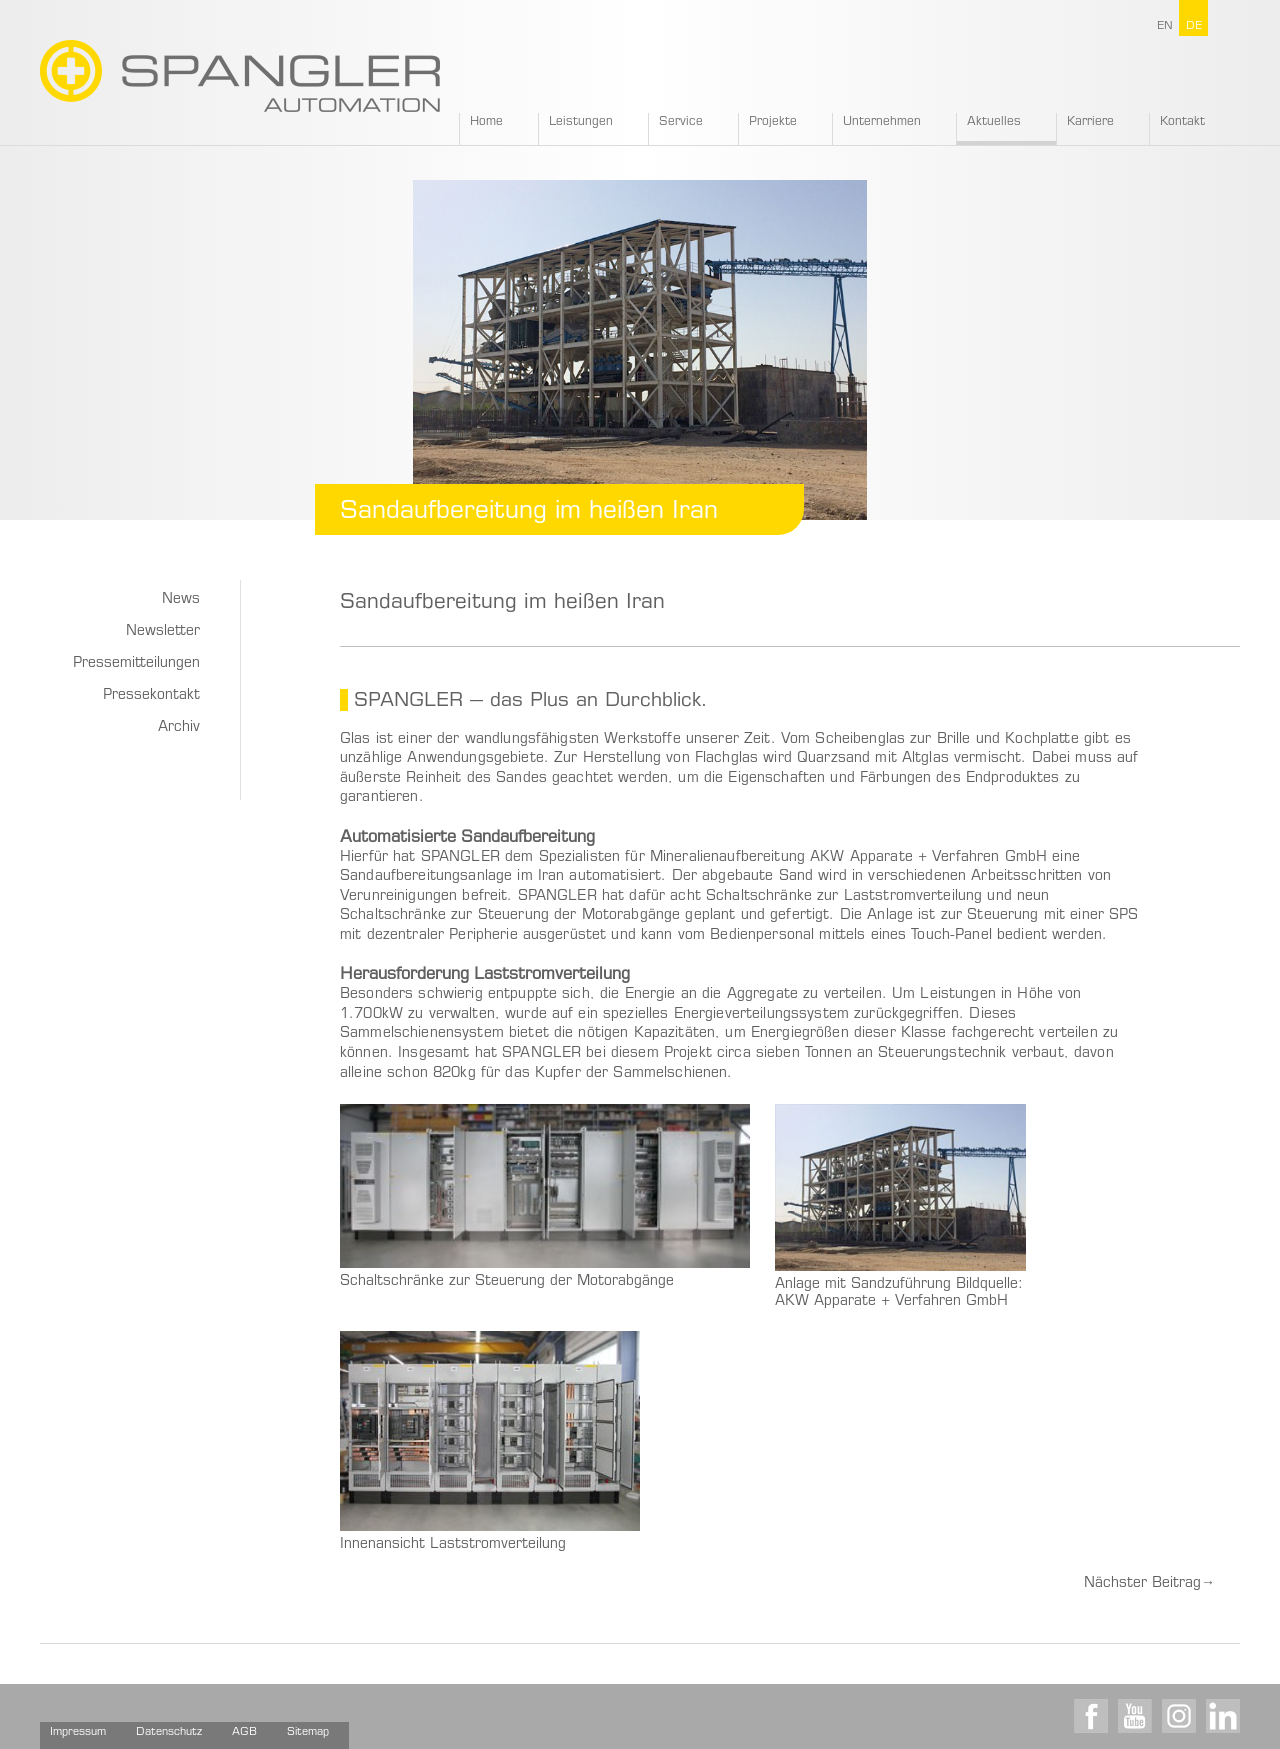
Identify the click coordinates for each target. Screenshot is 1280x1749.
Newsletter (163, 632)
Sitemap (308, 1732)
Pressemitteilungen (136, 664)
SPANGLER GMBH (240, 76)
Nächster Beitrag (1149, 1584)
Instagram (1179, 1716)
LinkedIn (1223, 1716)
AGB (244, 1732)
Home (486, 122)
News (181, 600)
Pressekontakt (151, 696)
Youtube (1135, 1716)
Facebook (1091, 1716)
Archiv (179, 728)
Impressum (78, 1732)
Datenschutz (169, 1732)
